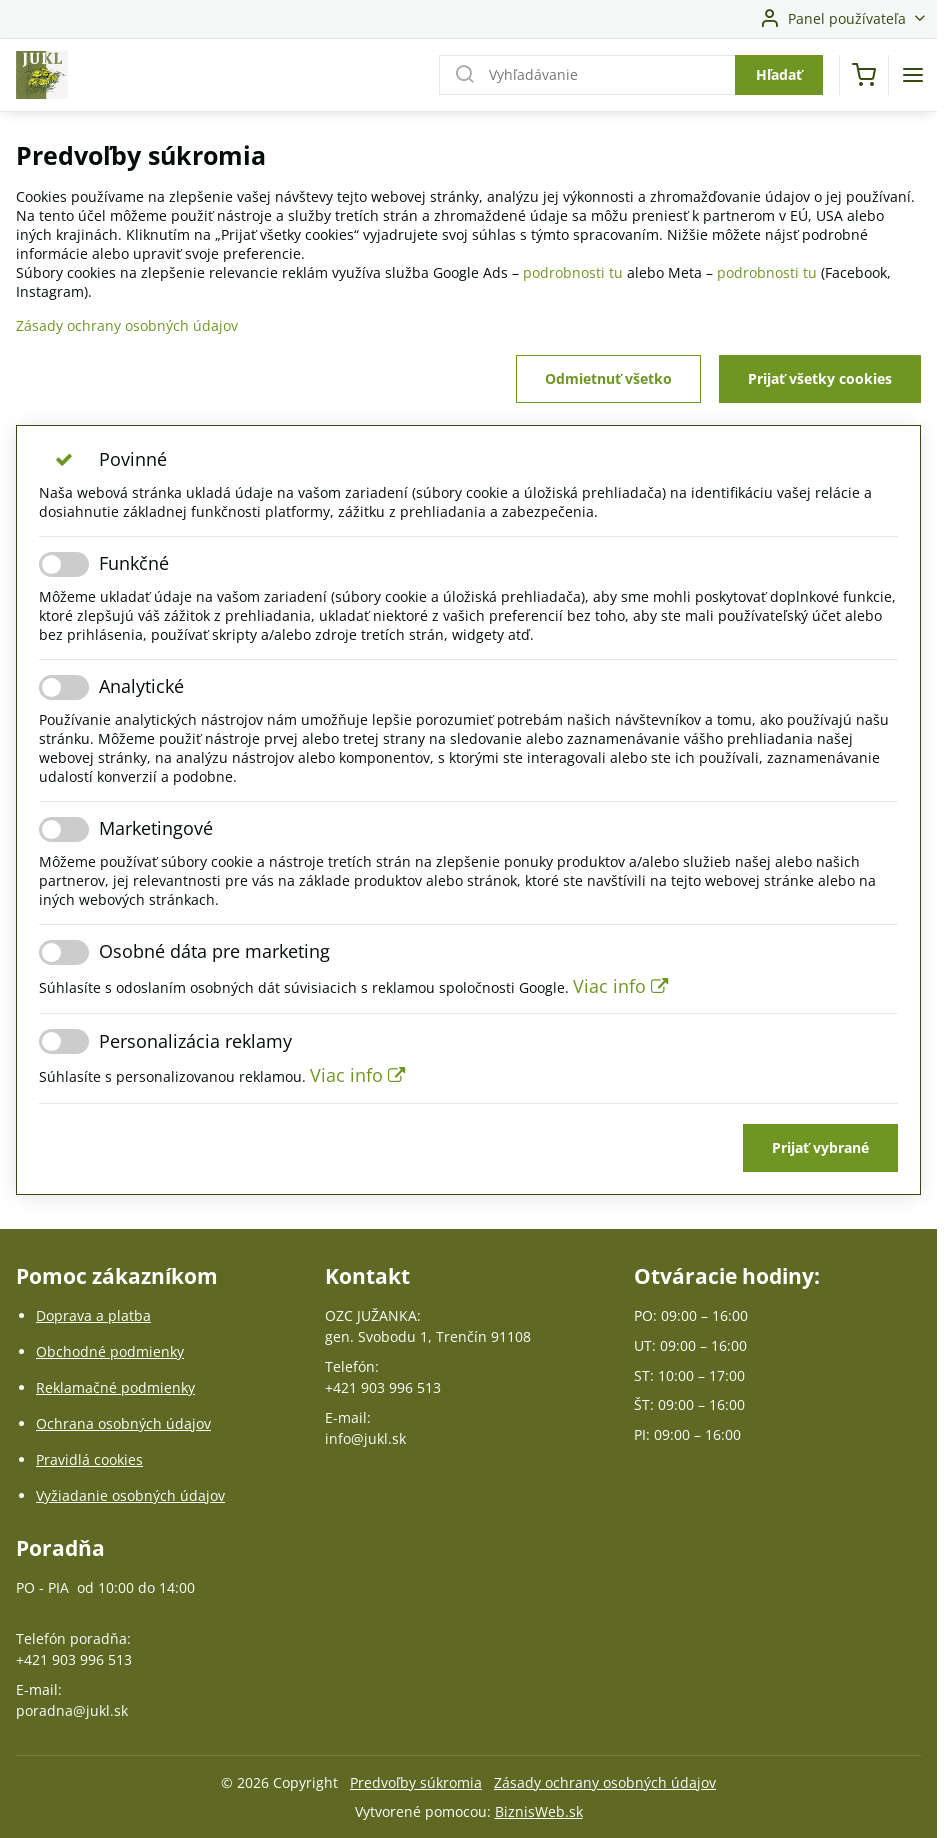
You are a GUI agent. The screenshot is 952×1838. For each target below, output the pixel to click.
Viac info (621, 986)
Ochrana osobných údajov (123, 1423)
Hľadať (779, 74)
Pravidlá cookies (89, 1459)
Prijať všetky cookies (820, 378)
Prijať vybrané (820, 1147)
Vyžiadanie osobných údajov (130, 1495)
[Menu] (913, 75)
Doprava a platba (93, 1315)
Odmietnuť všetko (608, 378)
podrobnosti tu (573, 272)
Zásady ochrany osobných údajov (127, 325)
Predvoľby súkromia (416, 1782)
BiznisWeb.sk (539, 1811)
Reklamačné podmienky (115, 1387)
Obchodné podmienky (110, 1351)
